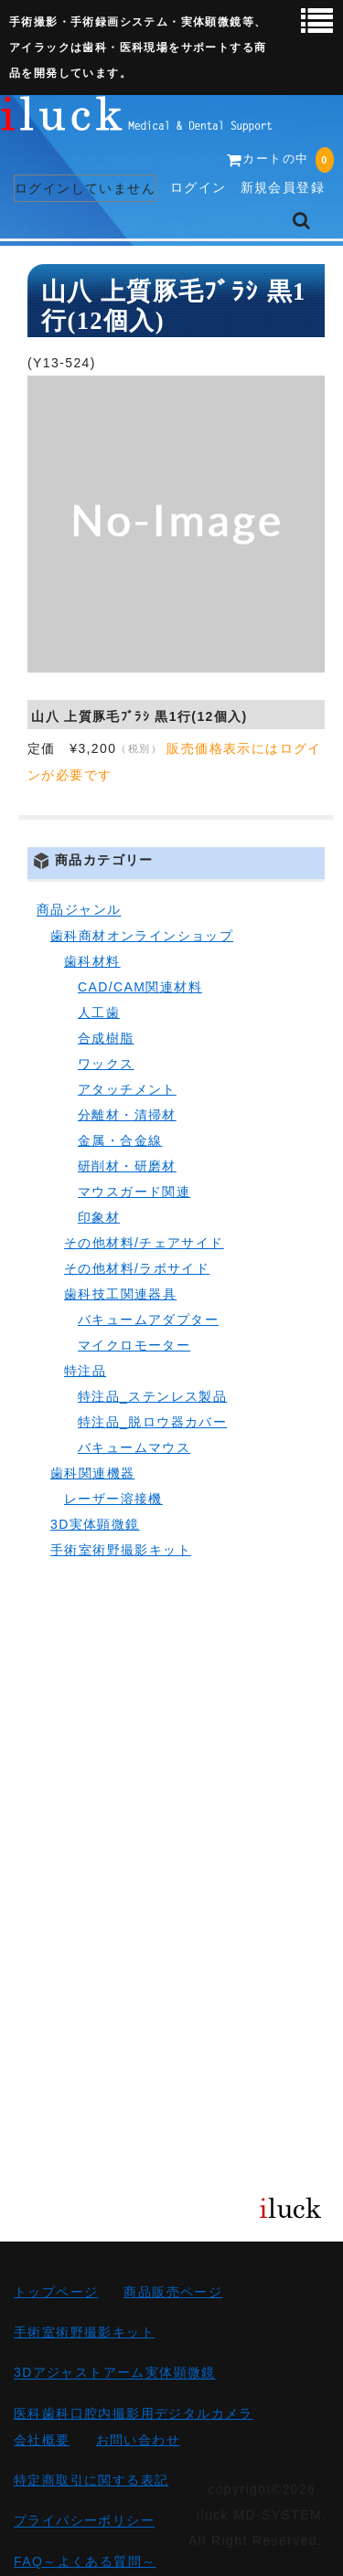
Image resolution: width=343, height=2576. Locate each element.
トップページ (56, 2291)
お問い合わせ (138, 2440)
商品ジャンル (79, 910)
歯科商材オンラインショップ (141, 935)
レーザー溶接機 (113, 1498)
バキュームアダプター (148, 1319)
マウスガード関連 (134, 1191)
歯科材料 (92, 961)
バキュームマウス (134, 1447)
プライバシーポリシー (84, 2521)
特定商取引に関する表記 (91, 2480)
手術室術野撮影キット (120, 1549)
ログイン (198, 187)
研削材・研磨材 (127, 1166)
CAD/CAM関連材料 (140, 987)
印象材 (99, 1217)
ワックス (106, 1063)
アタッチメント (127, 1089)
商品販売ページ (172, 2291)
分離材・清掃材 (127, 1115)
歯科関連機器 (92, 1473)
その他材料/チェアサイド (144, 1242)
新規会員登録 (283, 187)
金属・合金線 (120, 1140)
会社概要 (42, 2440)
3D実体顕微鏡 (95, 1524)
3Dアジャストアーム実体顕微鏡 (115, 2373)
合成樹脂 (106, 1038)
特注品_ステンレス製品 (152, 1396)
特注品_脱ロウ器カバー (152, 1422)
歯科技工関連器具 (120, 1294)
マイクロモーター (134, 1345)
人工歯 (99, 1012)
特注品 (85, 1370)
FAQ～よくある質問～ (84, 2561)
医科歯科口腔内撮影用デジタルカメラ (133, 2413)
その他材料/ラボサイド (136, 1268)
